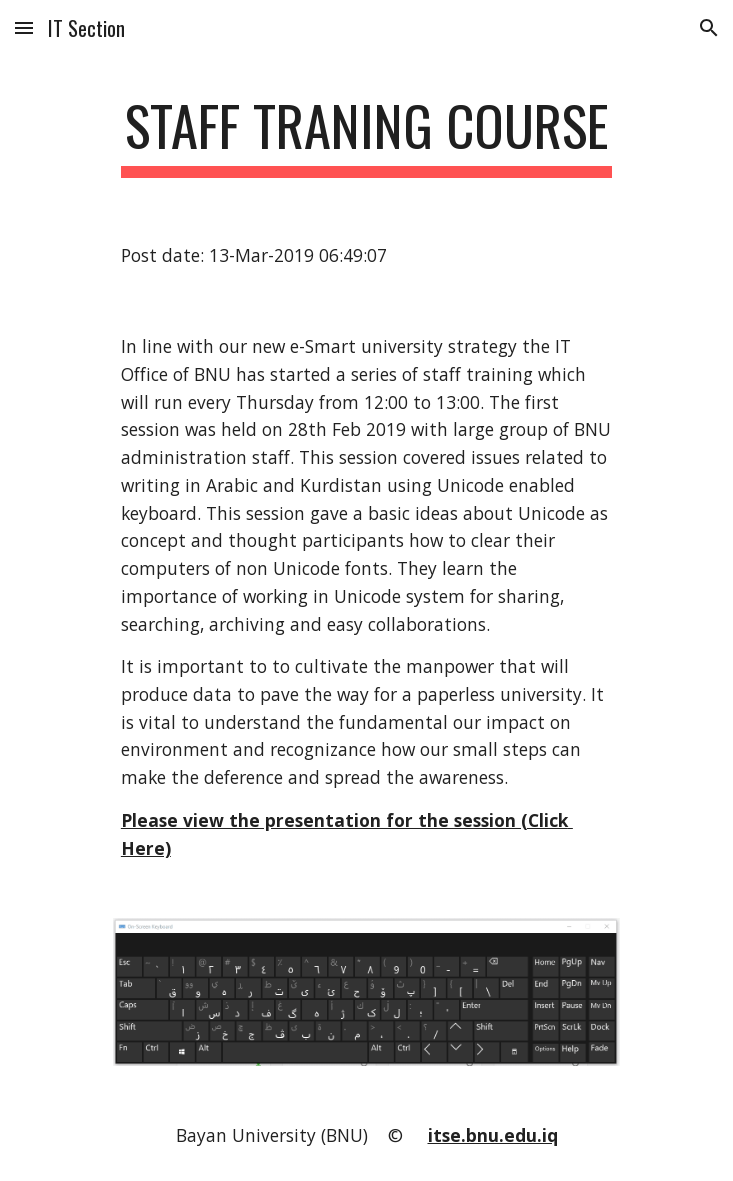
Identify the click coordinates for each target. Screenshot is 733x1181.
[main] (366, 135)
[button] (24, 27)
